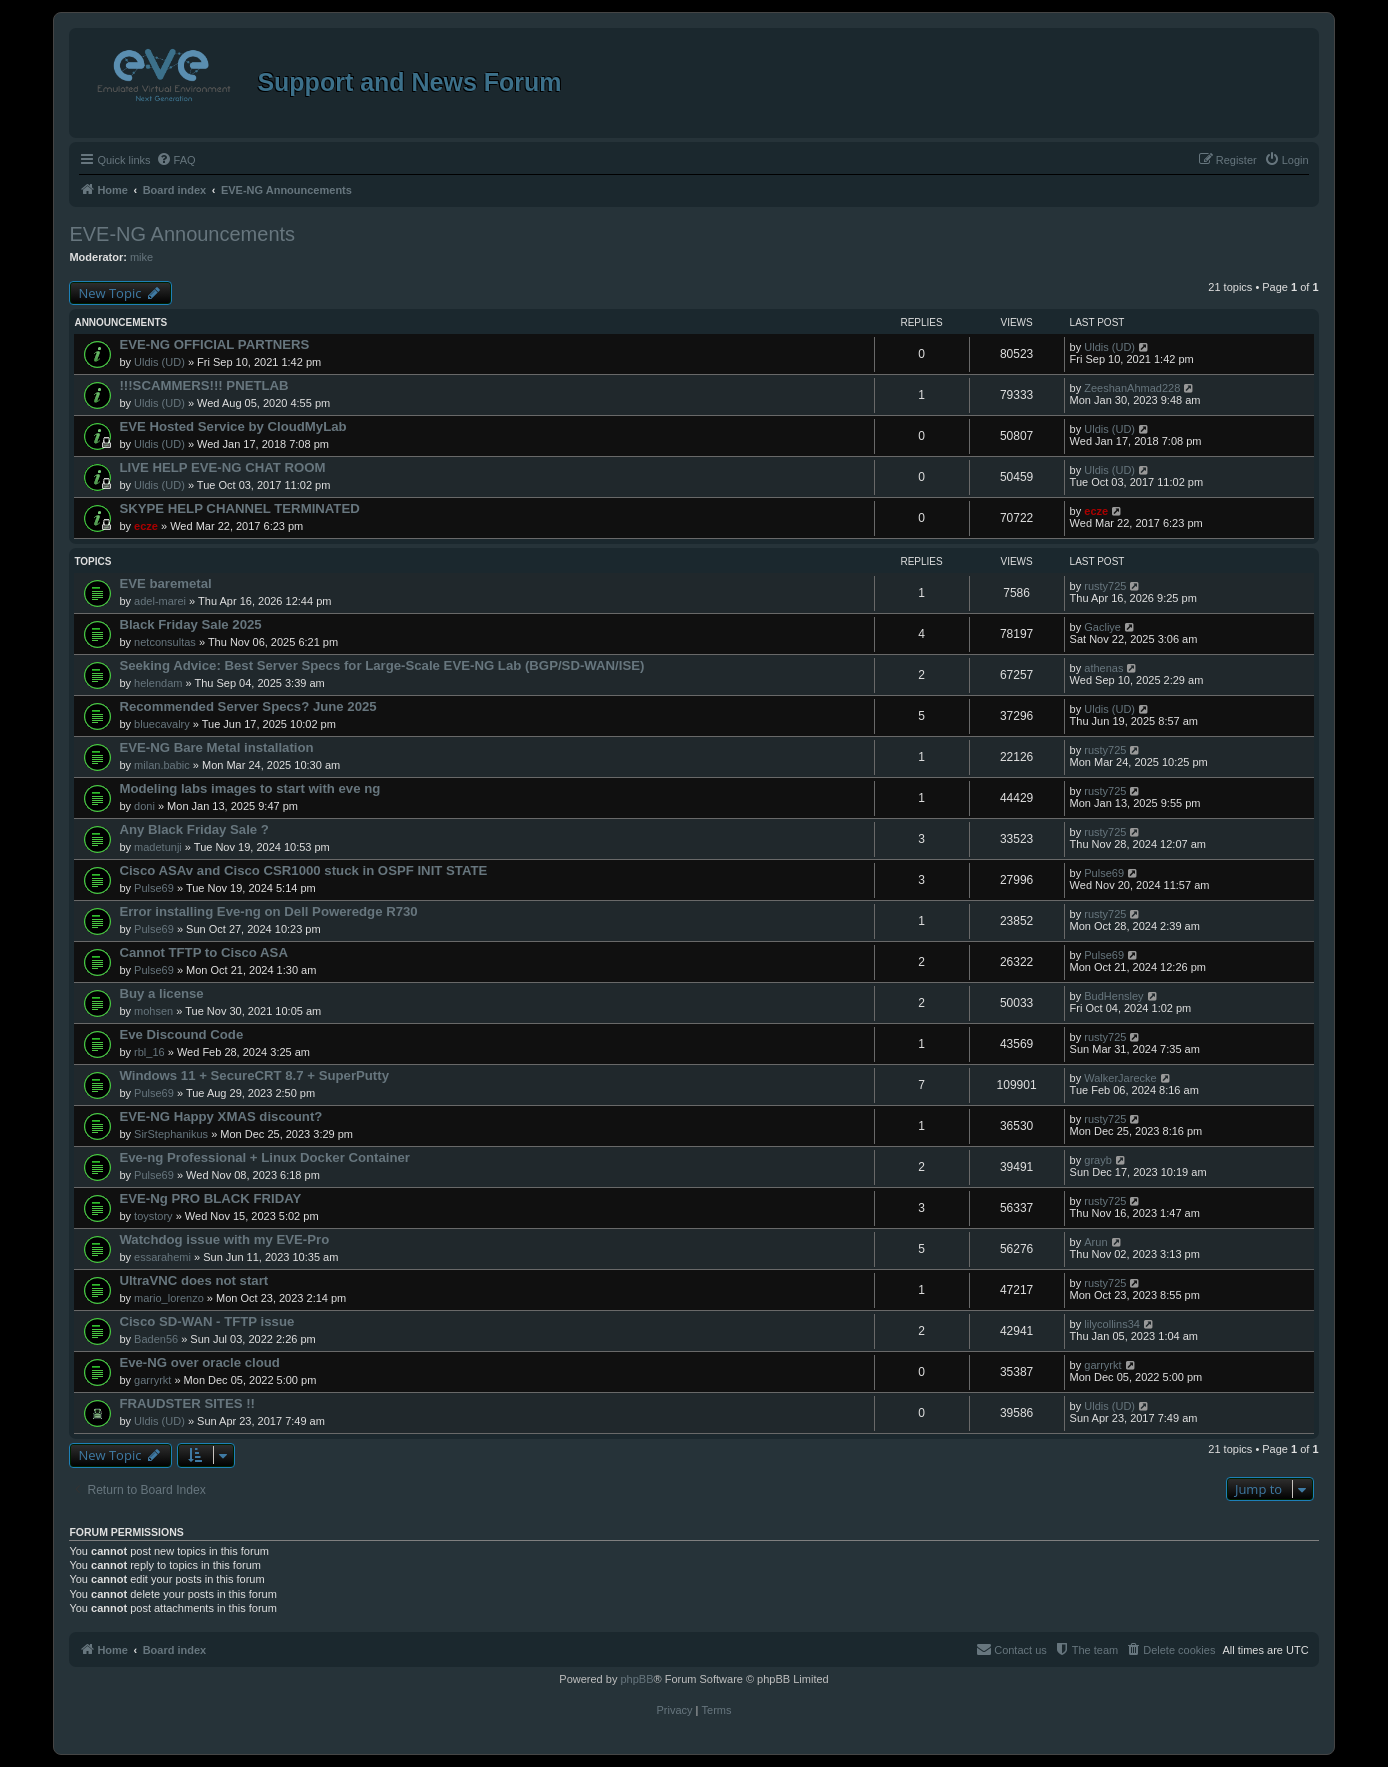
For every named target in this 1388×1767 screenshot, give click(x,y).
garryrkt (152, 1380)
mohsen (153, 1011)
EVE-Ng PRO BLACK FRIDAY (210, 1198)
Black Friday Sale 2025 (190, 624)
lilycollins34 (1112, 1324)
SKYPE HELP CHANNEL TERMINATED (239, 508)
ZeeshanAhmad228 (1132, 388)
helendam (158, 683)
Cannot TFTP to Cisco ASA (203, 952)
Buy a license (161, 993)
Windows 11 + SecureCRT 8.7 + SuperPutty (254, 1075)
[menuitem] (176, 160)
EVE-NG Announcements (182, 234)
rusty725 (1105, 586)
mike (141, 257)
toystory (153, 1216)
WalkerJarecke (1120, 1078)
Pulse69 (154, 888)
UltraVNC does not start (193, 1280)
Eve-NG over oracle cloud (199, 1362)
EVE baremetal (165, 583)
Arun (1095, 1242)
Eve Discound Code (181, 1034)
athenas (1103, 668)
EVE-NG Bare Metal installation (216, 747)
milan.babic (162, 765)
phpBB (636, 1679)
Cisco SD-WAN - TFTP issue (206, 1321)
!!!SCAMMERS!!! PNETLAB (203, 385)
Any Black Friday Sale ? (194, 829)
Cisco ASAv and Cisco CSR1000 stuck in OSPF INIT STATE (303, 870)
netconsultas (165, 642)
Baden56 (156, 1339)
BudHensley (1113, 996)
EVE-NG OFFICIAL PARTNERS (214, 344)
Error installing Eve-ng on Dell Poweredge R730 (268, 911)
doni (144, 806)
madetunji (158, 847)
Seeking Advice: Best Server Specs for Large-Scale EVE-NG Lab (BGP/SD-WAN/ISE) (381, 665)
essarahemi (162, 1257)
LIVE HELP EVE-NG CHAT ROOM (222, 467)
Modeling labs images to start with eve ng (249, 788)
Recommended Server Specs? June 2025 (247, 706)
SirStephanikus (171, 1134)
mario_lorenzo (169, 1298)
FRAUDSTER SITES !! (187, 1403)
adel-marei (160, 601)
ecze (146, 526)
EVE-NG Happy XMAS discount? (220, 1116)
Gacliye (1102, 627)
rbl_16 (149, 1052)
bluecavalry (162, 724)
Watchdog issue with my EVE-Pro (224, 1239)
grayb (1098, 1160)
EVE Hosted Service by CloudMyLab (232, 426)
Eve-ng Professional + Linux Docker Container (264, 1157)
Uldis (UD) (159, 362)
